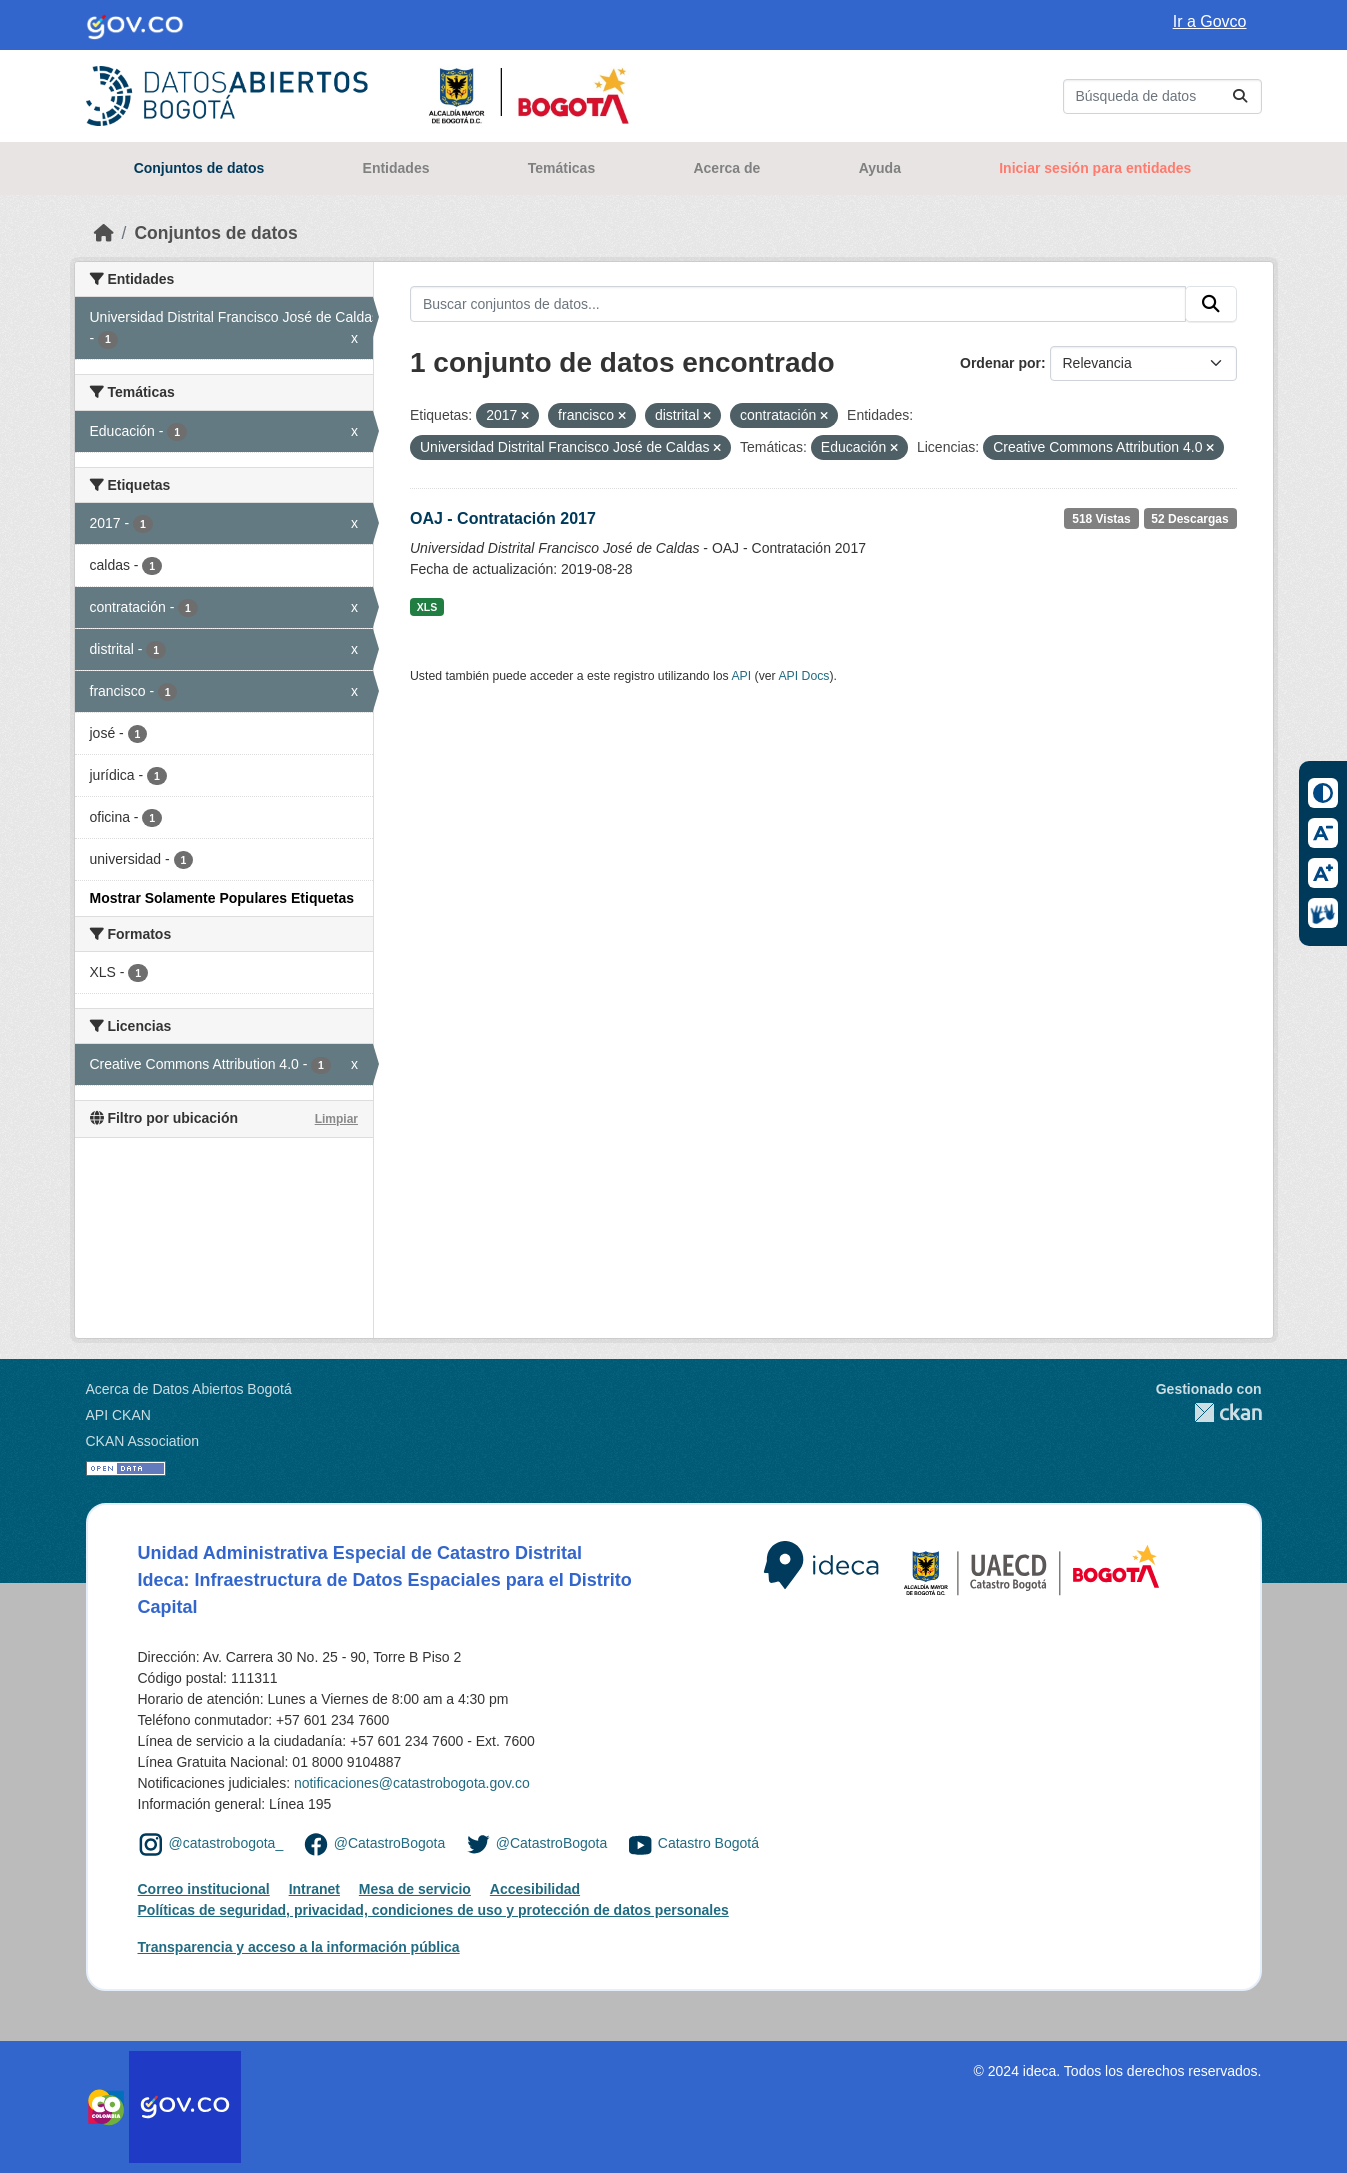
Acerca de (726, 168)
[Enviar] (1240, 96)
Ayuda (880, 168)
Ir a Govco (1210, 21)
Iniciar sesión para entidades (1095, 168)
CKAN (1209, 1412)
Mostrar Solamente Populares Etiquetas (222, 898)
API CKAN (118, 1415)
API (741, 676)
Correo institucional (204, 1889)
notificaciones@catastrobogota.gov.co (412, 1783)
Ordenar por (1000, 363)
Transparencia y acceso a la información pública (299, 1947)
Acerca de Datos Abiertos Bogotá (189, 1389)
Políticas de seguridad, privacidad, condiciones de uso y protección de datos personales (433, 1910)
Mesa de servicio (415, 1889)
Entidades (396, 168)
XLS (427, 607)
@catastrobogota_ (226, 1843)
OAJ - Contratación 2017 (503, 518)
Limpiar (336, 1119)
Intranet (314, 1889)
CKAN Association (143, 1441)
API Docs (803, 676)
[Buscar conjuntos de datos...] (1162, 96)
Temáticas (561, 168)
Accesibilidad (535, 1889)
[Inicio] (104, 233)
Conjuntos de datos (199, 168)
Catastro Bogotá (708, 1843)
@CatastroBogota (390, 1843)
